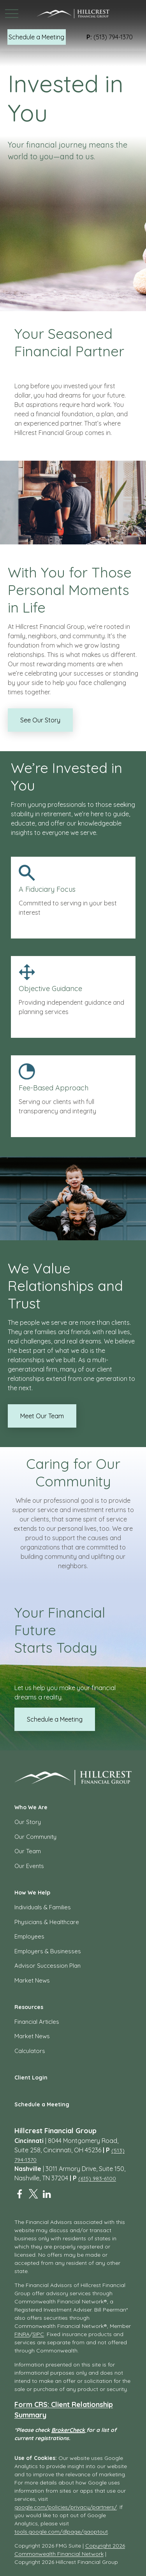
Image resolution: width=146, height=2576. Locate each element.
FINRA (22, 2334)
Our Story (27, 1822)
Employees (29, 1936)
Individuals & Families (42, 1907)
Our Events (29, 1866)
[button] (36, 37)
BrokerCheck (68, 2429)
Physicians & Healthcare (46, 1922)
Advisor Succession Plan (47, 1965)
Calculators (29, 2051)
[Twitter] (33, 2194)
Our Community (35, 1836)
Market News (32, 1980)
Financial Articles (36, 2021)
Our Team (27, 1851)
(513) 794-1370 (109, 37)
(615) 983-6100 (97, 2178)
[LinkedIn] (47, 2194)
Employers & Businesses (47, 1951)
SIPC (38, 2334)
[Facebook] (19, 2194)
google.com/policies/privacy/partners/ (65, 2507)
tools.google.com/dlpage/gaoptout (61, 2531)
